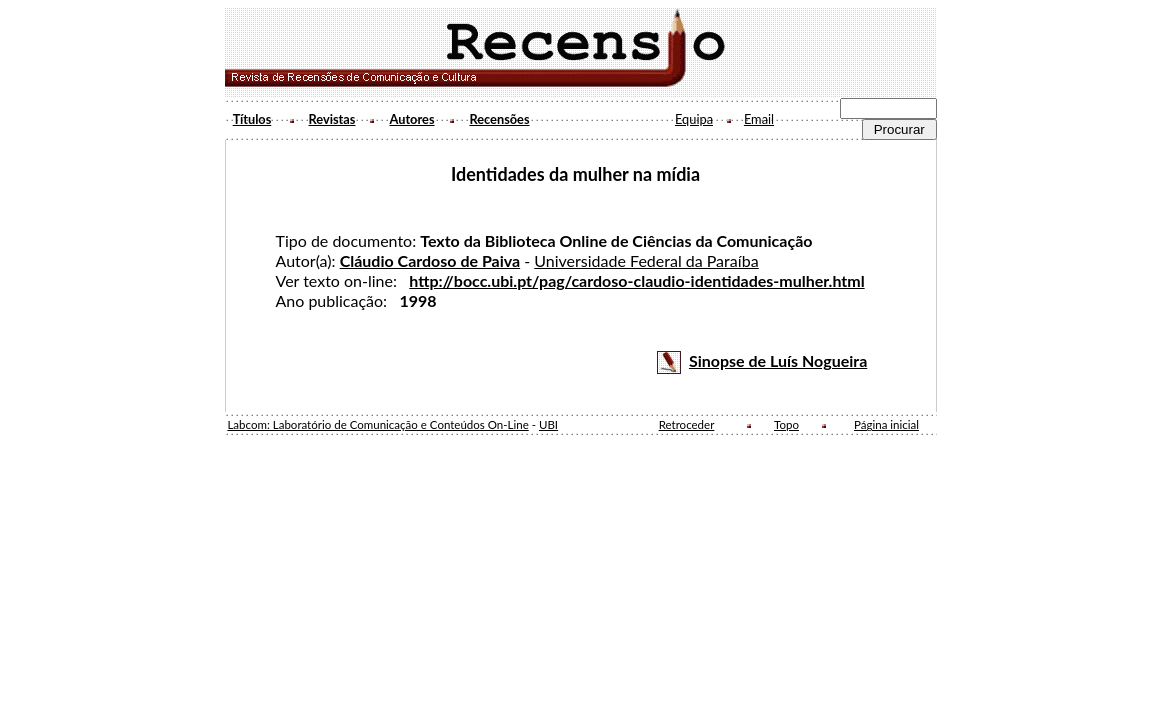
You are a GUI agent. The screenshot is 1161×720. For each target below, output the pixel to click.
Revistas (332, 119)
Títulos (252, 119)
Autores (411, 119)
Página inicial (886, 424)
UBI (548, 424)
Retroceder (687, 424)
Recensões (499, 119)
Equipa (694, 119)
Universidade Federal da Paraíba (646, 260)
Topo (786, 424)
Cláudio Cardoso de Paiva (430, 260)
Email (759, 119)
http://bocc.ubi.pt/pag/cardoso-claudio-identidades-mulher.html (636, 280)
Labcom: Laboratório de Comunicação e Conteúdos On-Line (377, 424)
